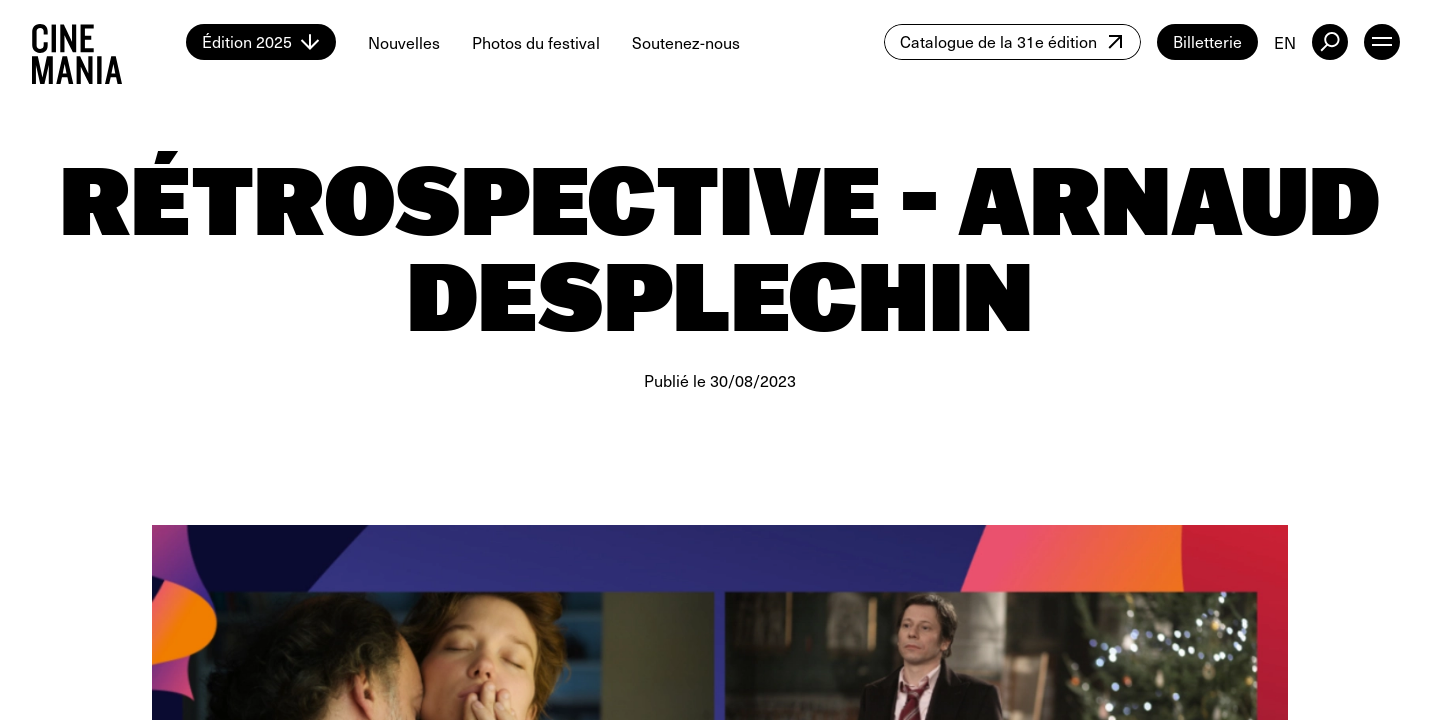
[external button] (1330, 42)
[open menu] (1382, 42)
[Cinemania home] (109, 42)
